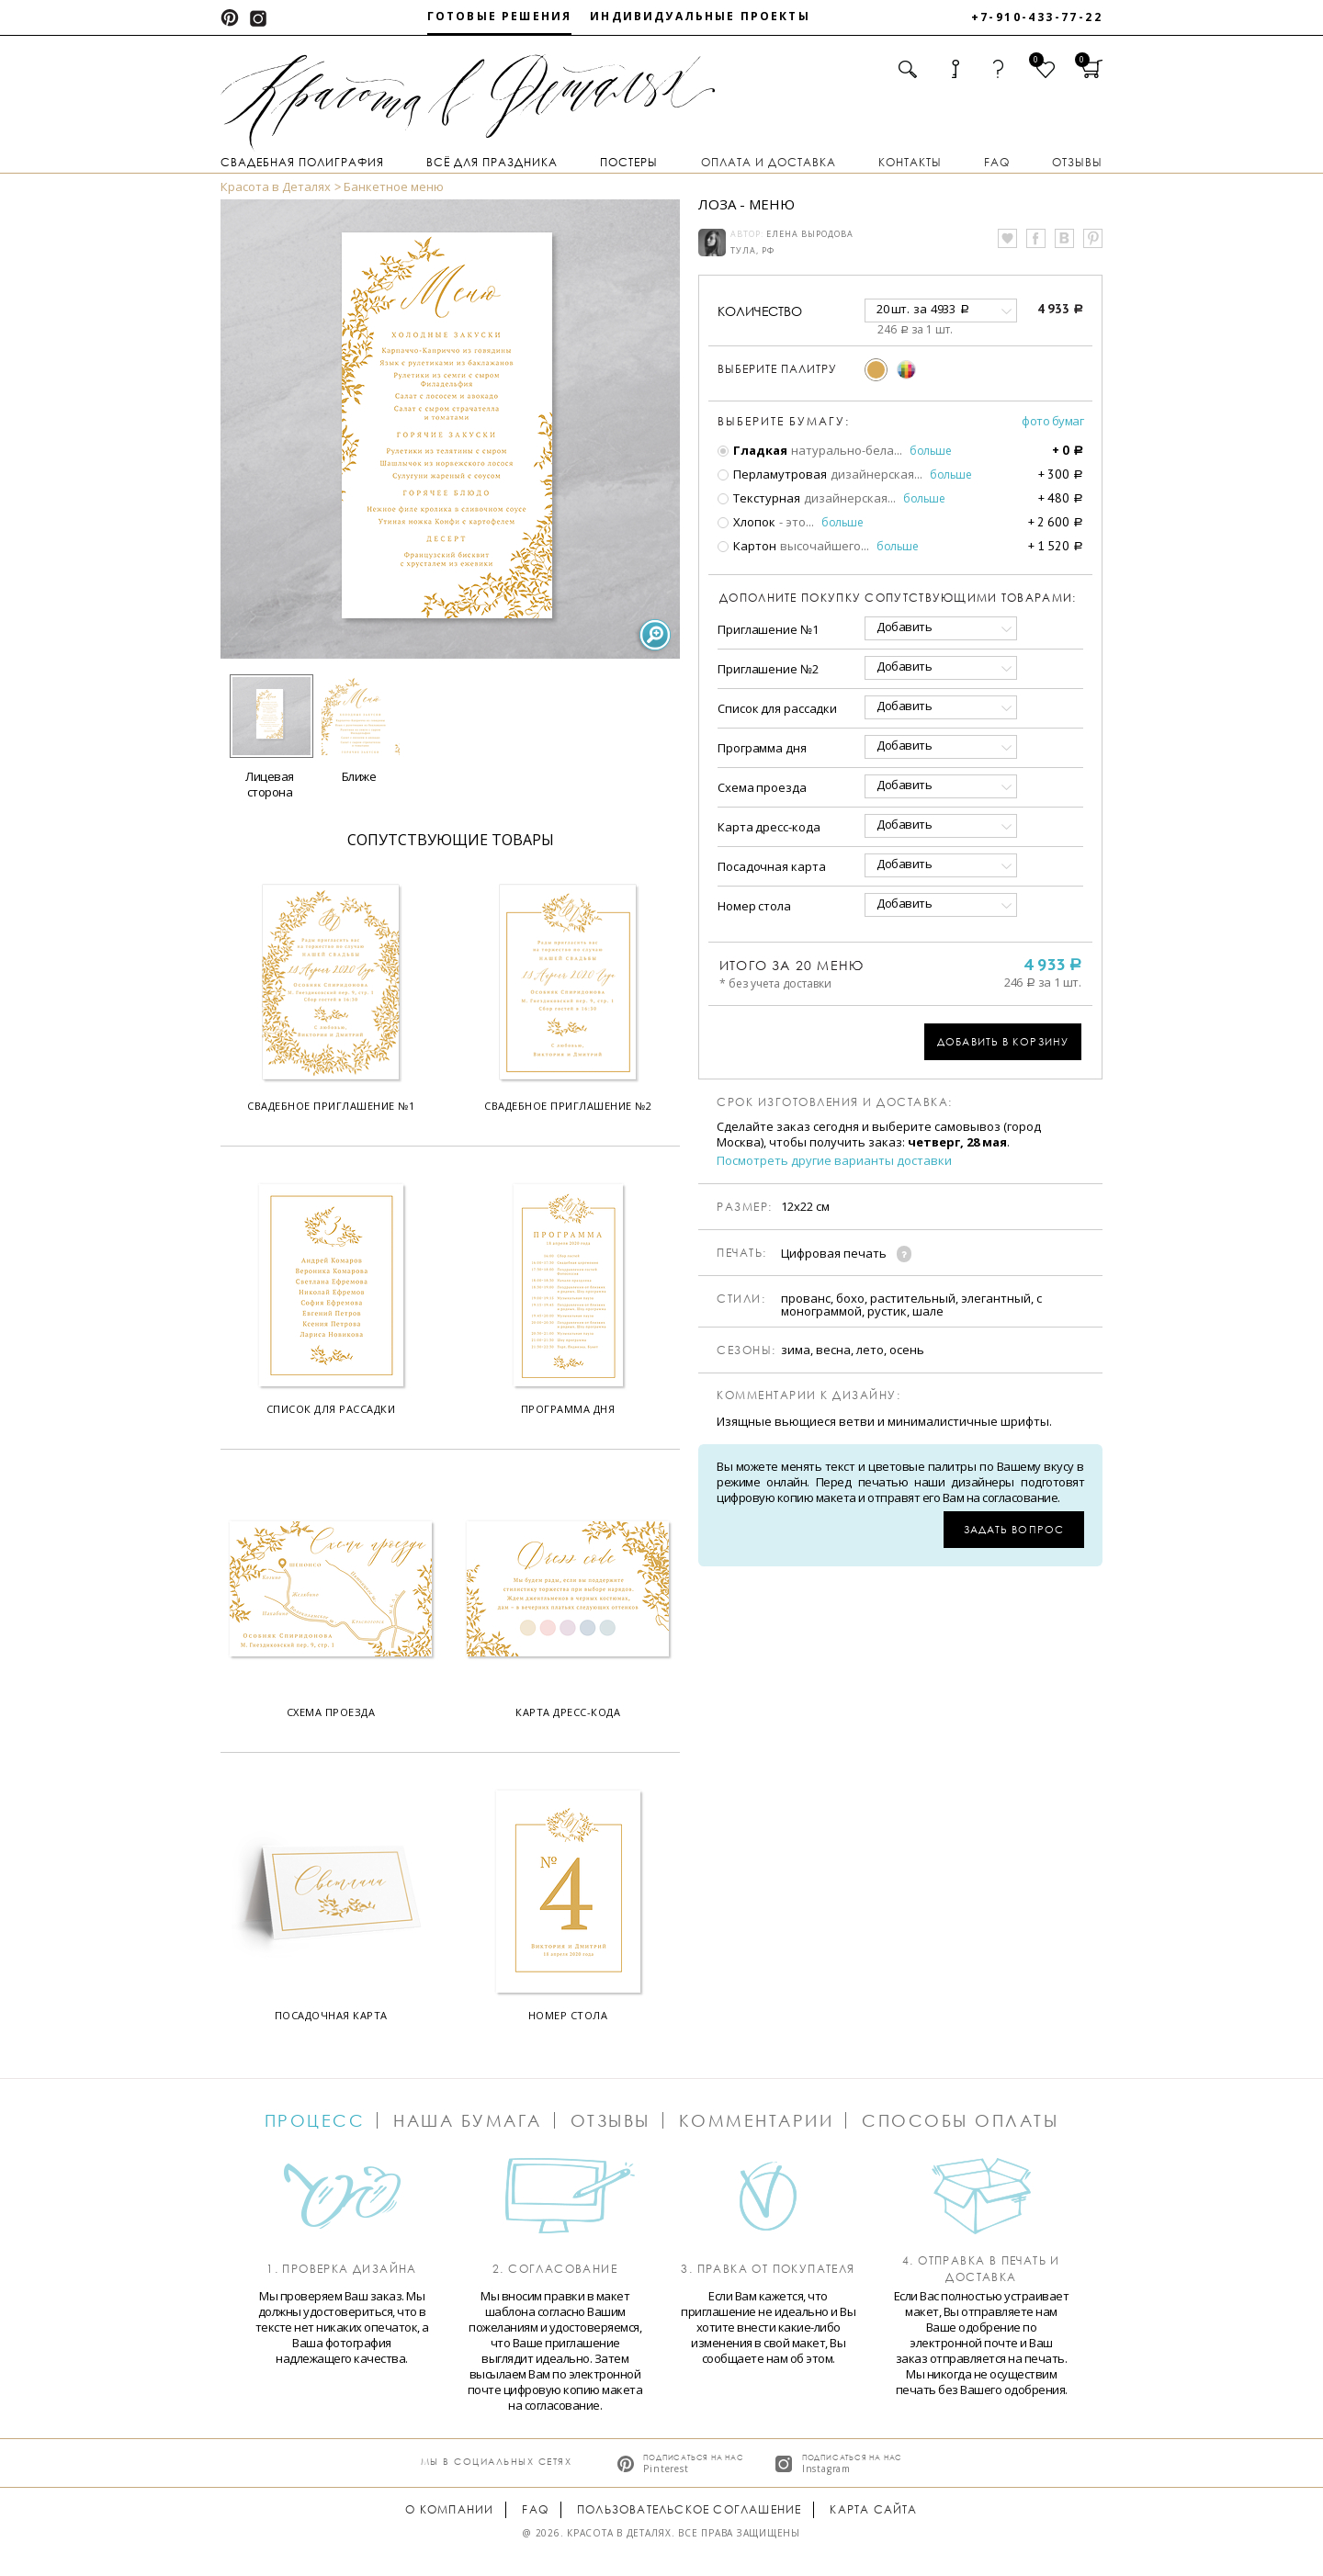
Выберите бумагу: (784, 421)
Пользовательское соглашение (689, 2509)
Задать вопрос (1014, 1529)
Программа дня (762, 748)
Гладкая (752, 450)
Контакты (910, 162)
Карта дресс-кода (769, 827)
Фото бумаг (1052, 420)
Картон (747, 545)
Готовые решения (499, 16)
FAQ (997, 162)
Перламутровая (772, 474)
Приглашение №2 (768, 669)
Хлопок (746, 521)
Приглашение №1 (768, 629)
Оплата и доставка (768, 162)
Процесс (315, 2120)
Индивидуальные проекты (700, 16)
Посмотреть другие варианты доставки (834, 1161)
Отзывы (1077, 162)
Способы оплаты (960, 2120)
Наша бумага (467, 2120)
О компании (449, 2509)
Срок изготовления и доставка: (835, 1102)
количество (760, 311)
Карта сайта (873, 2509)
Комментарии (756, 2120)
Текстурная (759, 497)
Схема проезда (762, 787)
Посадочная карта (771, 866)
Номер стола (754, 906)
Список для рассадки (777, 708)
